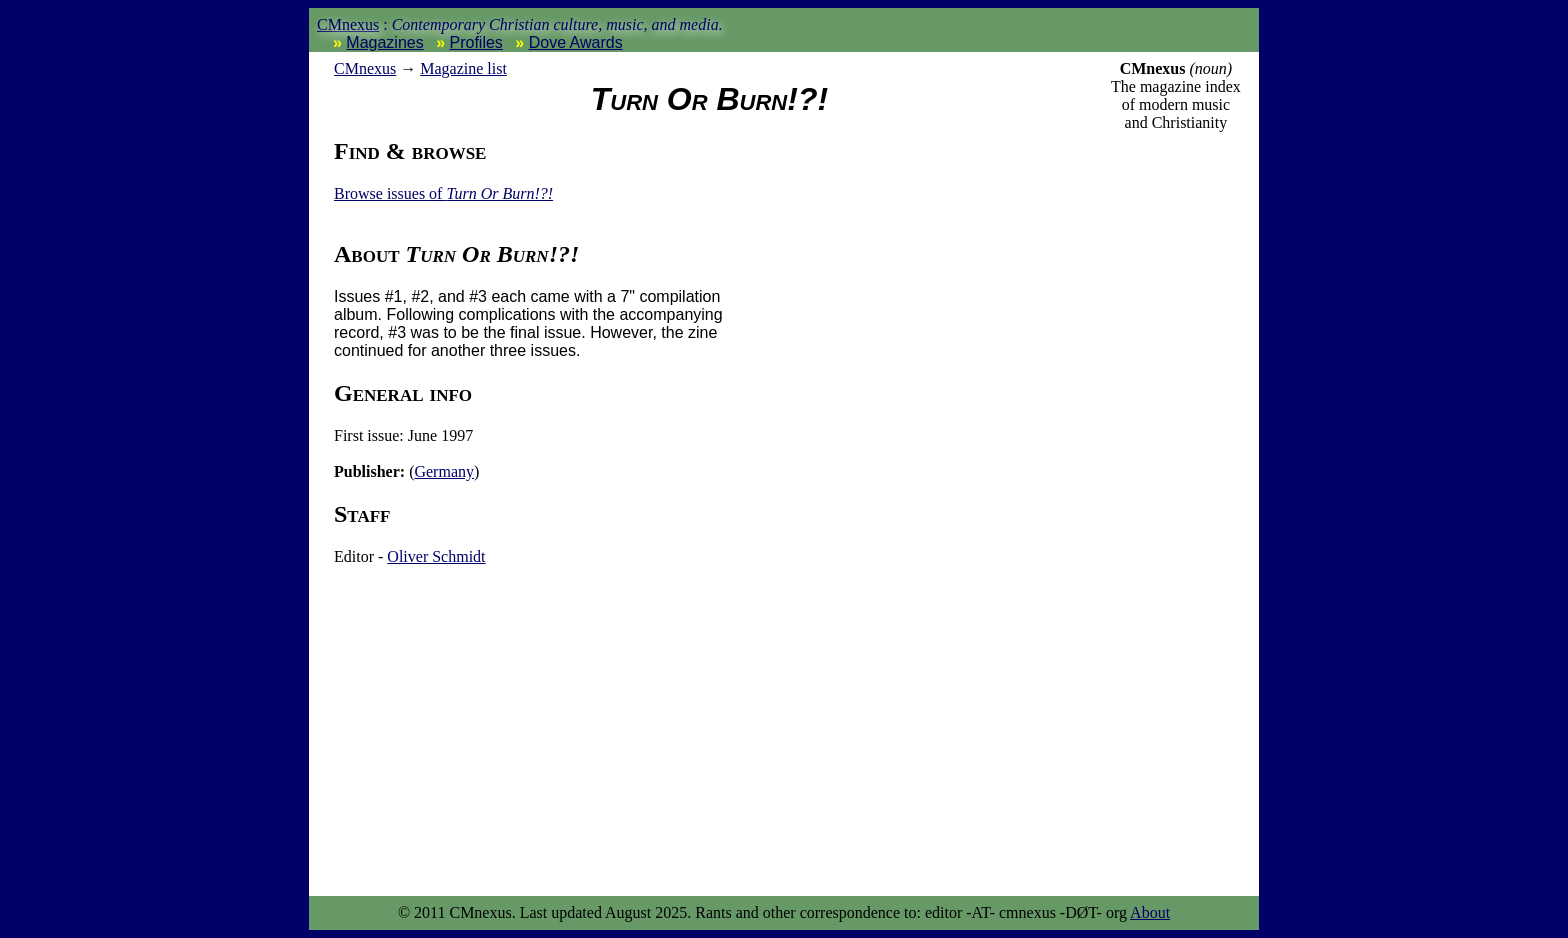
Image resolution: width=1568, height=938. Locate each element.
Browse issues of (443, 193)
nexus (365, 68)
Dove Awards (576, 42)
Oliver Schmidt (436, 556)
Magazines (384, 42)
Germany (444, 471)
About (1150, 912)
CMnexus (348, 24)
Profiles (476, 42)
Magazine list (463, 68)
